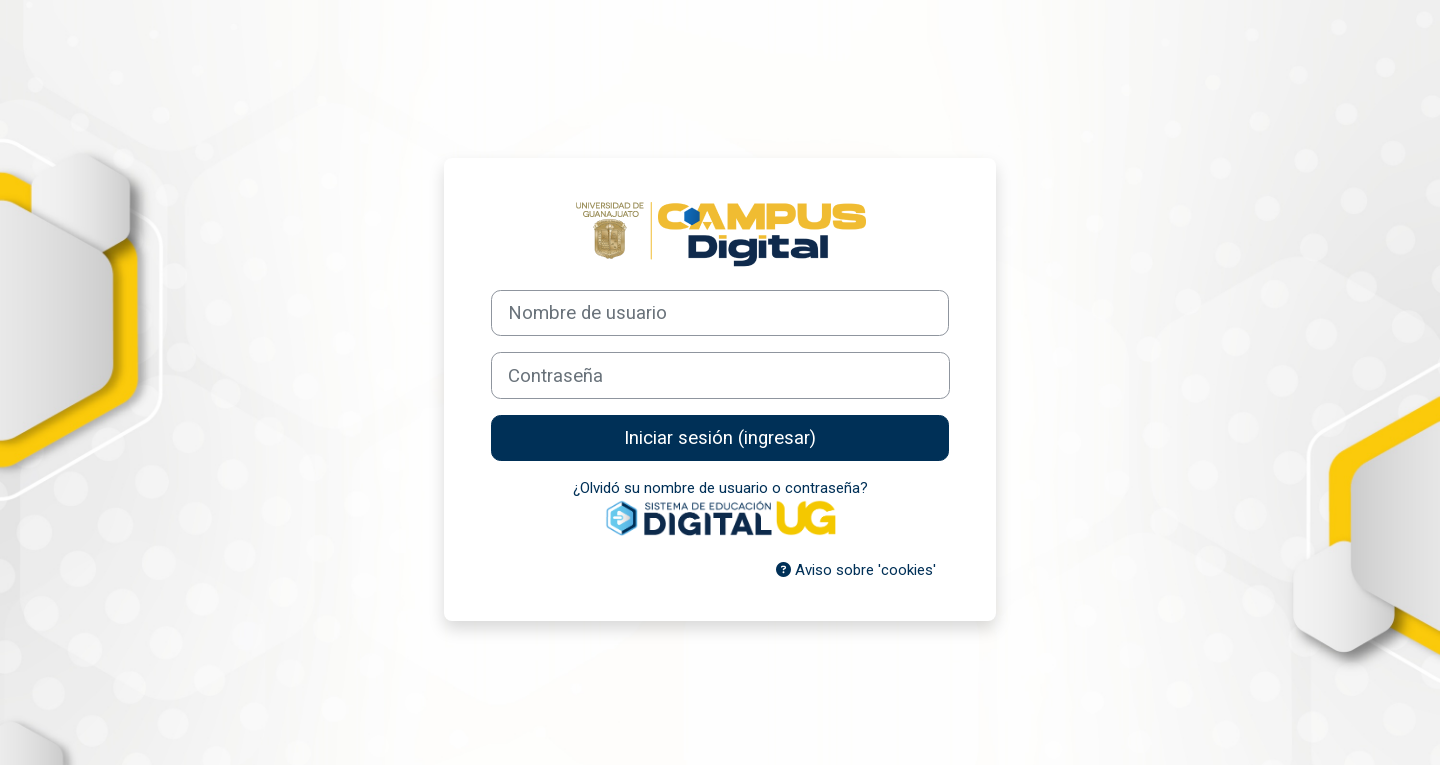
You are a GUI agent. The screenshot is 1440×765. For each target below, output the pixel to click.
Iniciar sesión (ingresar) (720, 438)
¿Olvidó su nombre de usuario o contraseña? (720, 488)
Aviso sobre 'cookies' (856, 570)
